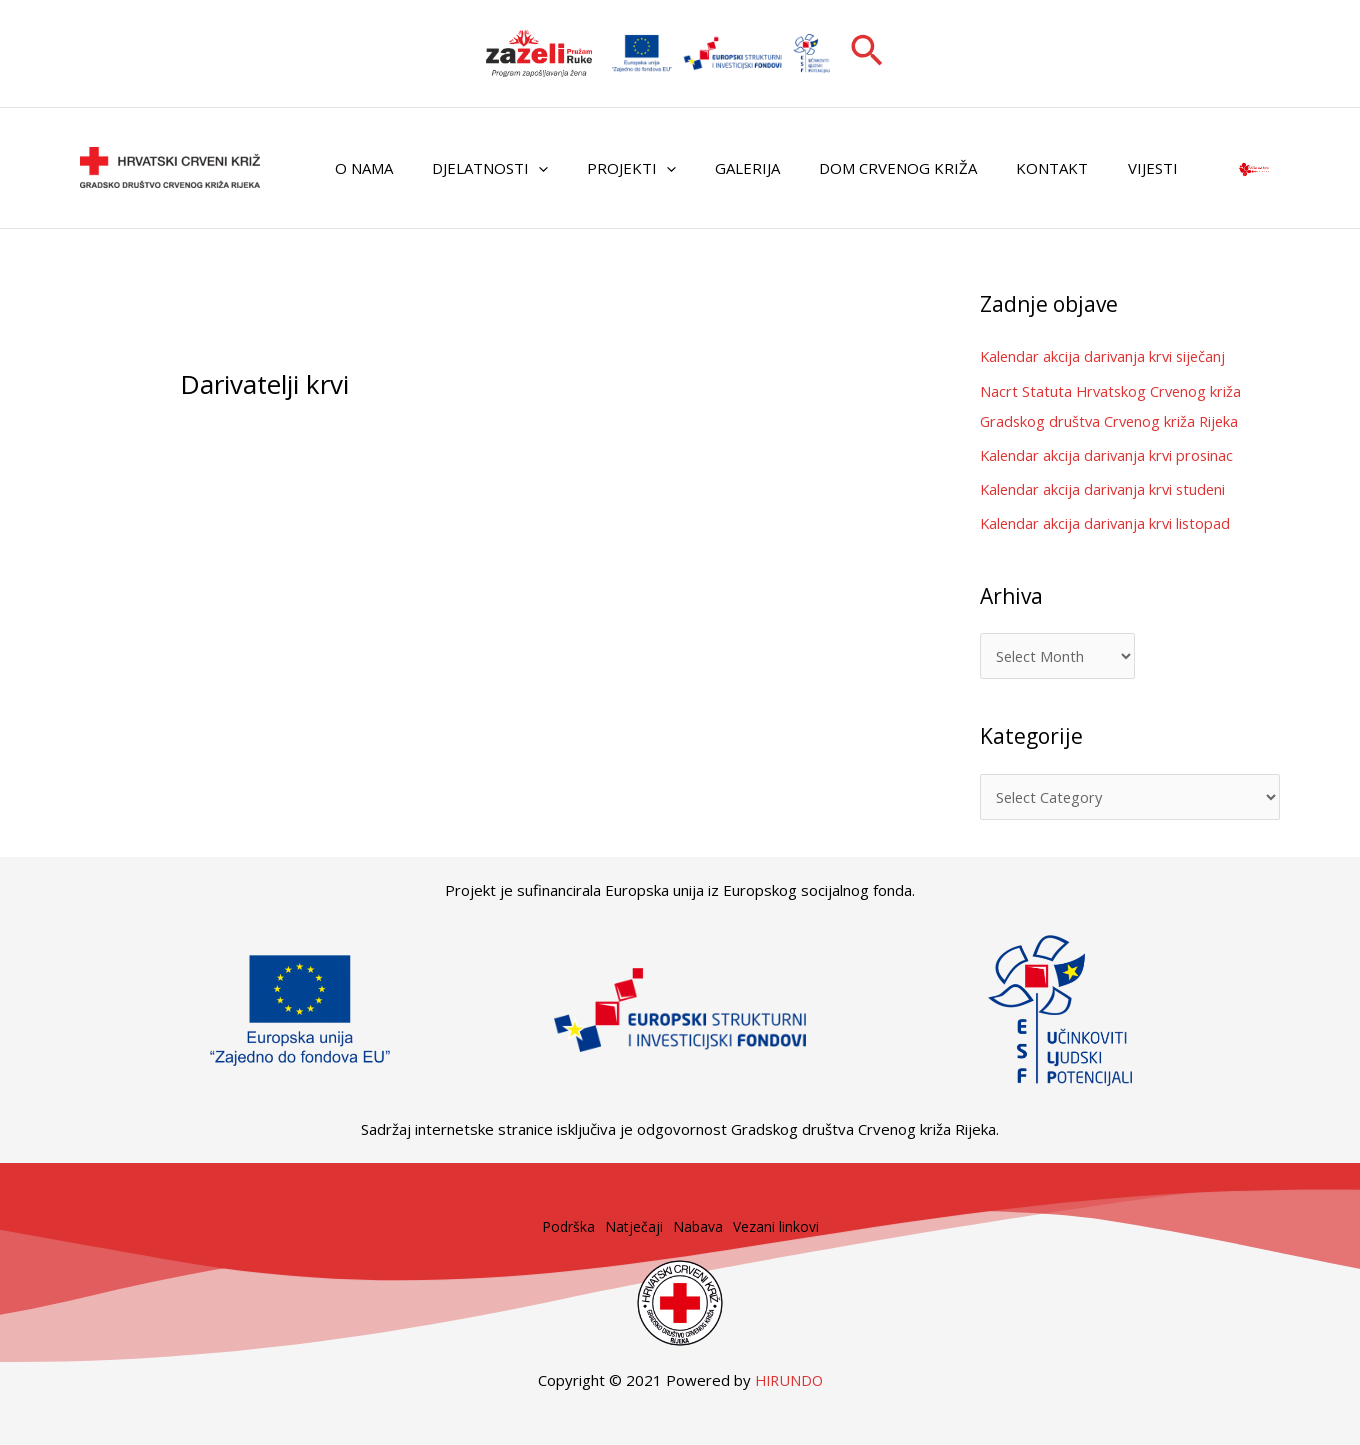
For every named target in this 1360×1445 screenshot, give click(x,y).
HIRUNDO (789, 1380)
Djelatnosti (476, 168)
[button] (867, 53)
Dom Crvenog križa (857, 168)
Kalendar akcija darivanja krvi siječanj (1105, 356)
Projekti (608, 168)
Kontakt (1002, 168)
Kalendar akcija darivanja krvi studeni (1105, 488)
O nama (359, 168)
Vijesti (1093, 168)
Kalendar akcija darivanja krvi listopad (1107, 521)
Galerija (715, 168)
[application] (524, 168)
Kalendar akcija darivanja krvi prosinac (1109, 454)
